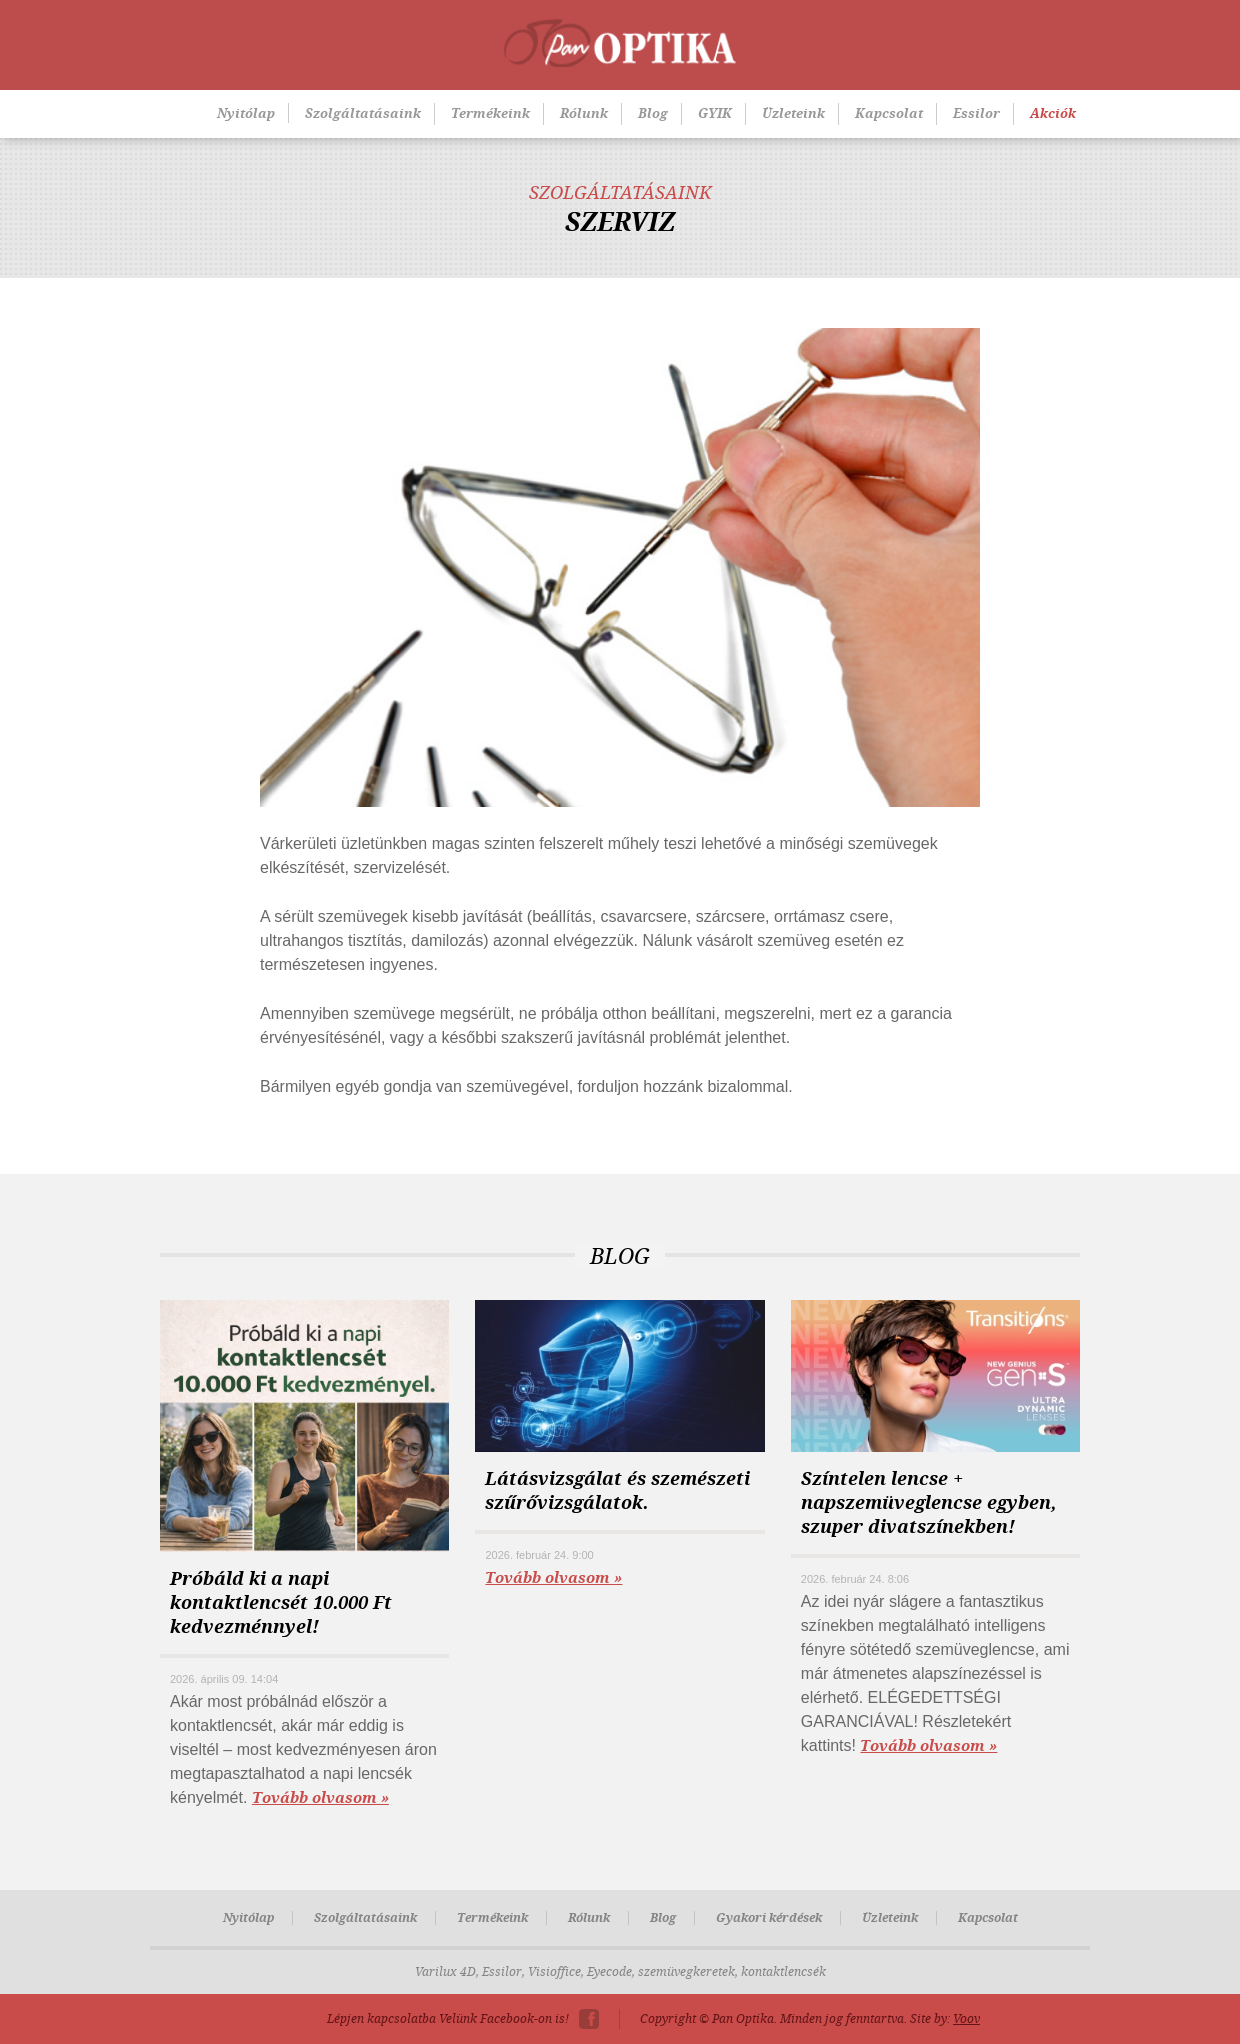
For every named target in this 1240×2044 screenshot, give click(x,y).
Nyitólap (246, 113)
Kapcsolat (889, 113)
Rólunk (584, 113)
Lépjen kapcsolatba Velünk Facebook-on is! (448, 2019)
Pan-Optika (620, 43)
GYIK (715, 113)
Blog (653, 113)
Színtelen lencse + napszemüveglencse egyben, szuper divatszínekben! (928, 1503)
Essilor (976, 113)
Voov (966, 2019)
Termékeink (490, 113)
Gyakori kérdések (769, 1918)
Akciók (1053, 113)
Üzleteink (793, 113)
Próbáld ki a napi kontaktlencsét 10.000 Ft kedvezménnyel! (281, 1603)
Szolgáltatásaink (363, 113)
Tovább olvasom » (320, 1798)
